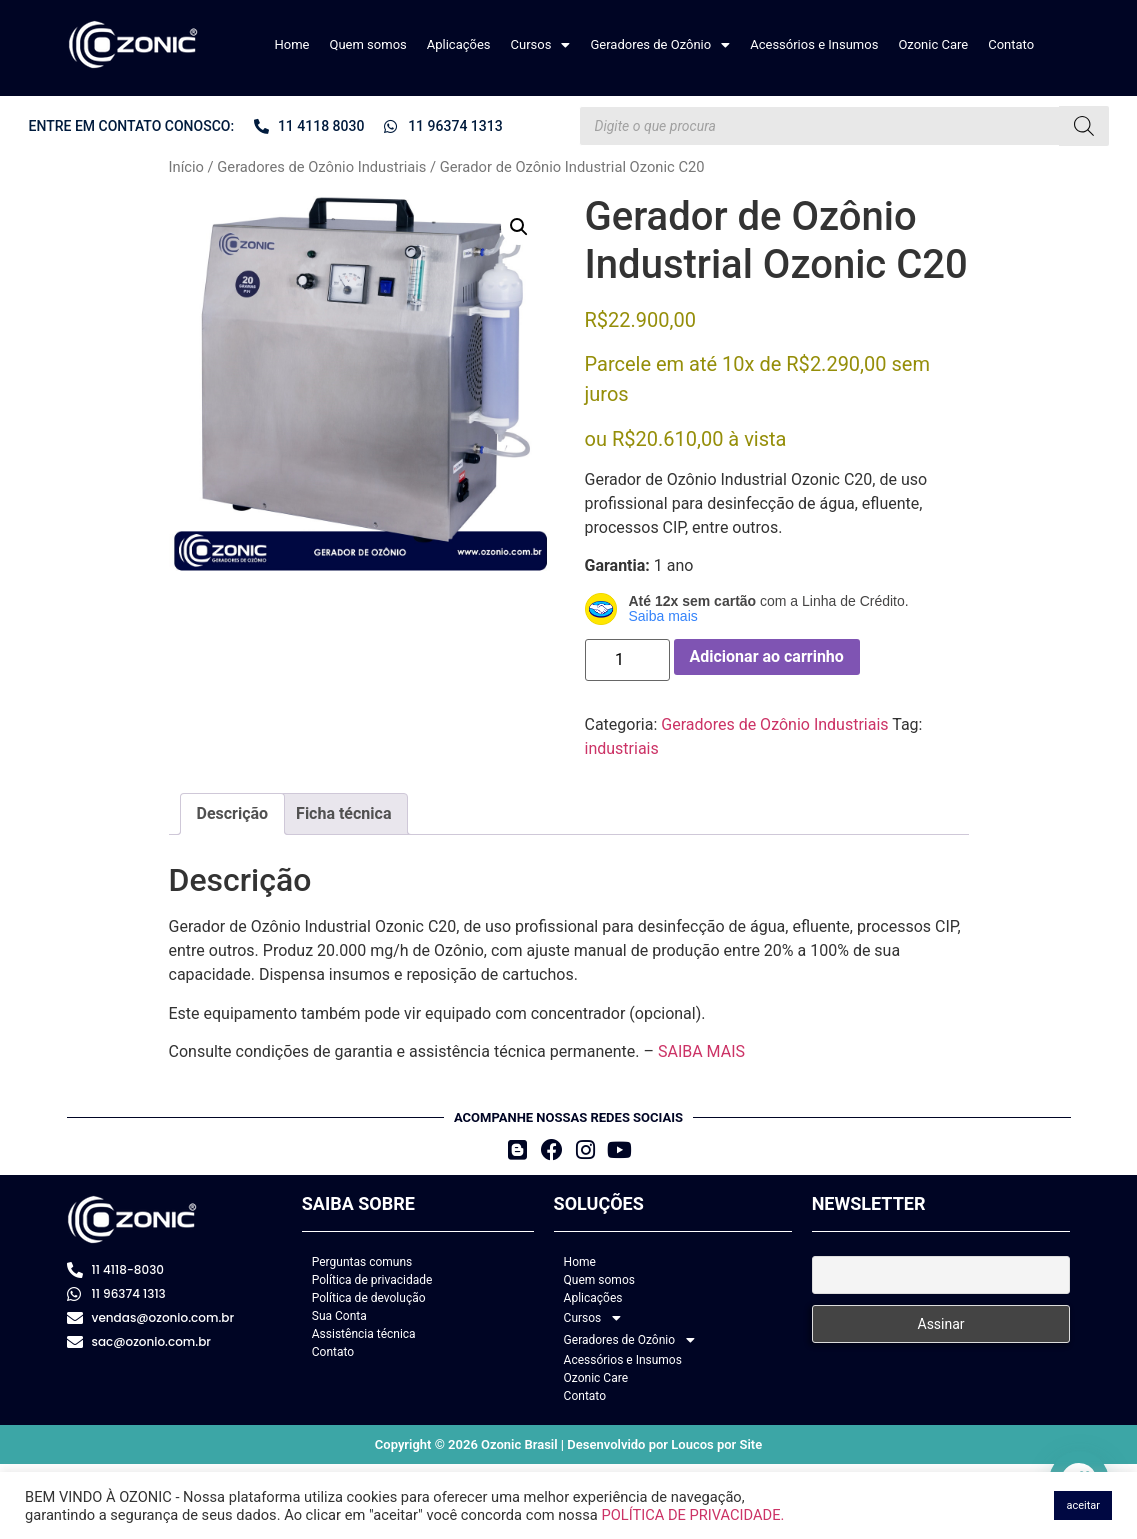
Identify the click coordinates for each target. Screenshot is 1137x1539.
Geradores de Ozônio (660, 44)
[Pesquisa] (1084, 126)
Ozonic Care (933, 44)
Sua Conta (339, 1316)
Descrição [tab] (233, 813)
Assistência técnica (364, 1334)
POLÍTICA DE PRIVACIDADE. (692, 1515)
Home (292, 44)
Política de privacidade (372, 1280)
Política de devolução (369, 1298)
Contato (1011, 44)
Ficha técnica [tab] (343, 813)
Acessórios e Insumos (814, 44)
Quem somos (367, 44)
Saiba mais (663, 616)
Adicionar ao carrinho (767, 656)
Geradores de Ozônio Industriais (321, 167)
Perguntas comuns (362, 1262)
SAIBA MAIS (701, 1051)
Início (186, 167)
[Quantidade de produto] (627, 660)
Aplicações (459, 44)
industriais (622, 748)
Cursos (541, 44)
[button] (541, 44)
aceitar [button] (1083, 1505)
